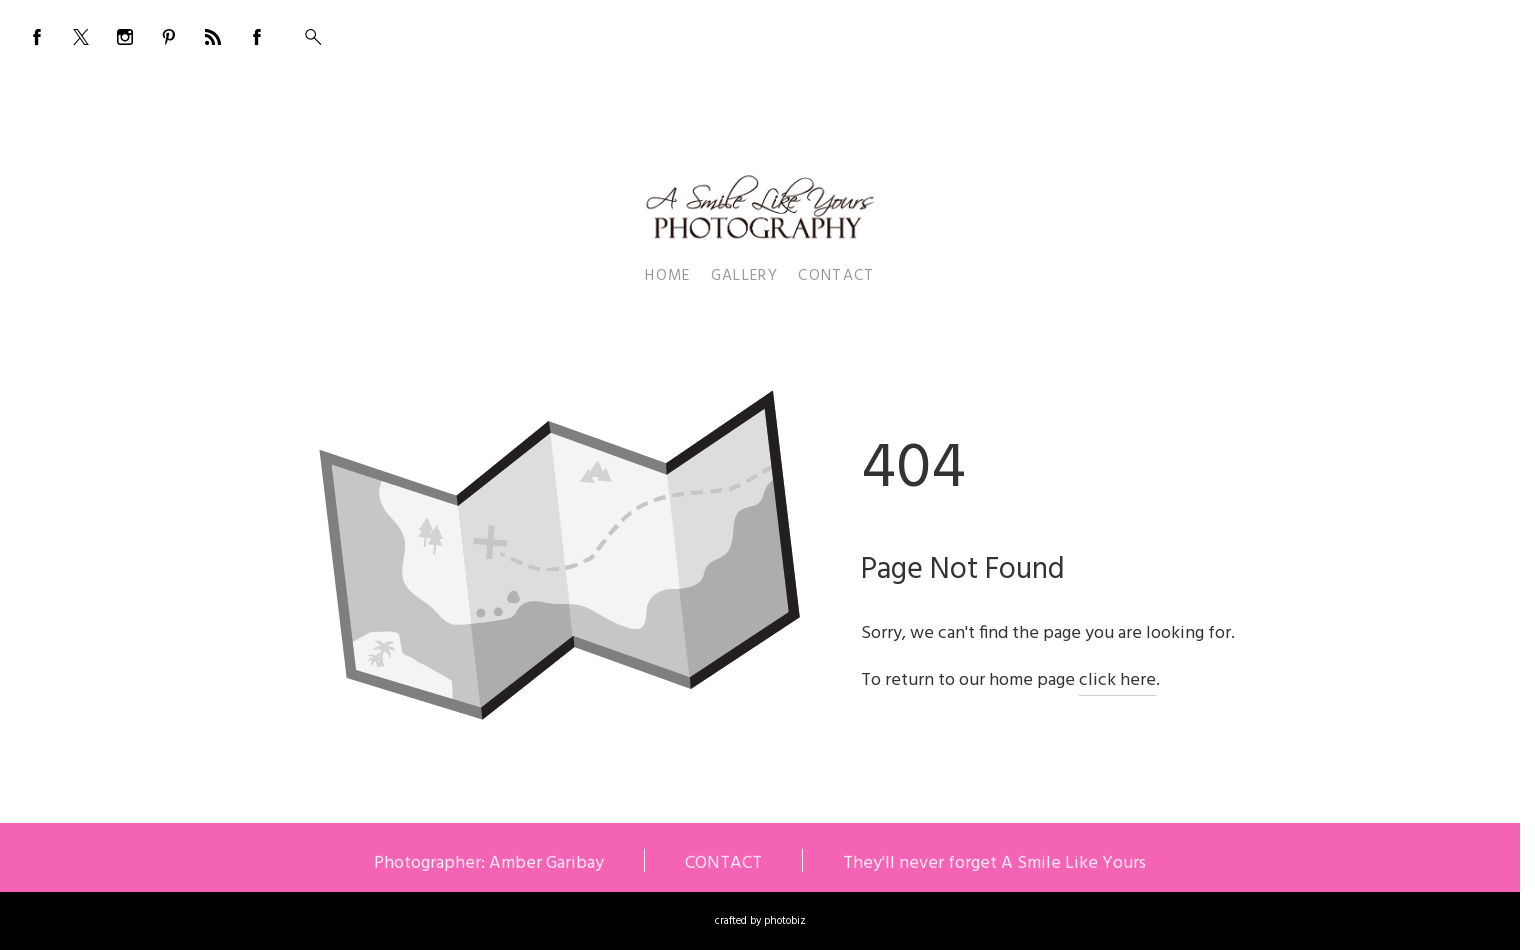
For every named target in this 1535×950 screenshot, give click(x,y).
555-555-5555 (1454, 32)
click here (1117, 680)
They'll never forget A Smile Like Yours (994, 864)
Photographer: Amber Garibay (489, 864)
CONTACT (723, 864)
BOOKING (1367, 32)
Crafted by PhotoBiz (760, 921)
